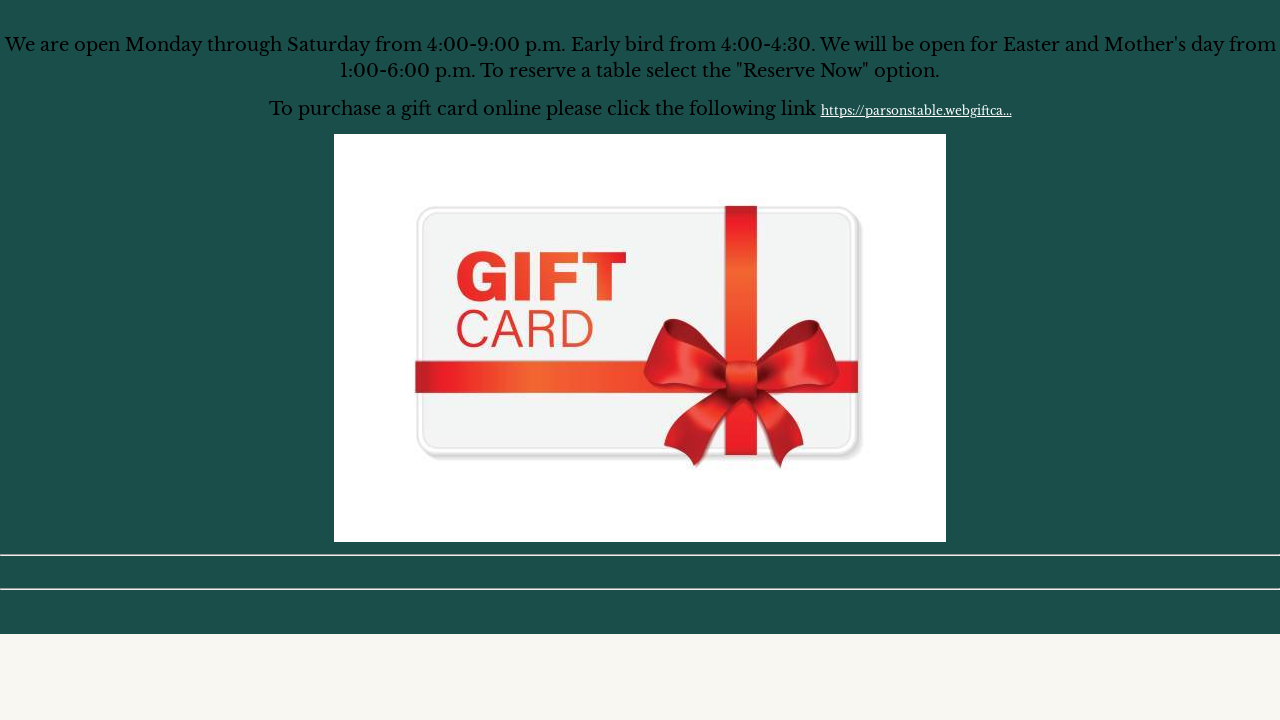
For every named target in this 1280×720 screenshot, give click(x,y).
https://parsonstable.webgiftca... (916, 110)
